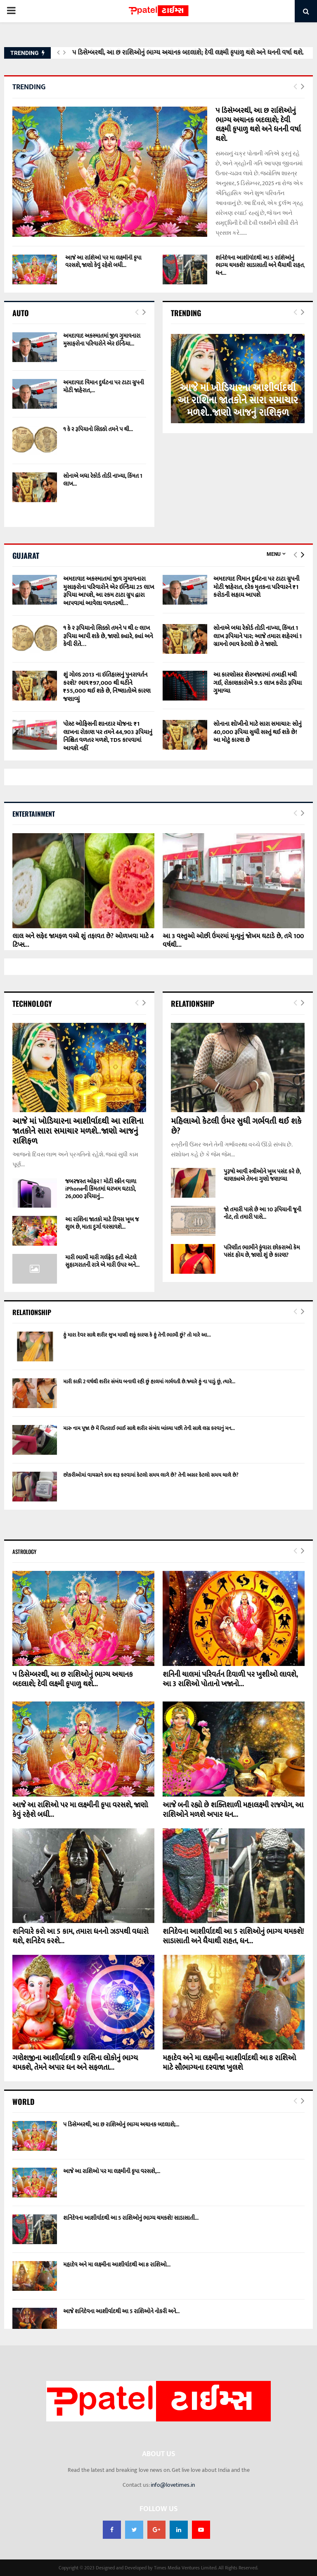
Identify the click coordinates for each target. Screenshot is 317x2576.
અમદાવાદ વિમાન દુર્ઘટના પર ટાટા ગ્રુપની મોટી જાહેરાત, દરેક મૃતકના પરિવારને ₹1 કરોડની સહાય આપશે (256, 587)
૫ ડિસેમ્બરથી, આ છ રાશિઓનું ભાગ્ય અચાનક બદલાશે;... (121, 2124)
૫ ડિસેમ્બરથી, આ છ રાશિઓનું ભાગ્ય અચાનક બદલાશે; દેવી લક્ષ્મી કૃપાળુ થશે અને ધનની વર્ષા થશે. (187, 52)
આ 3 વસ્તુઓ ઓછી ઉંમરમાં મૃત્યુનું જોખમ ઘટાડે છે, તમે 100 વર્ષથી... (233, 941)
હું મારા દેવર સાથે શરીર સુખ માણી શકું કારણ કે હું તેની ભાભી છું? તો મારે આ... (137, 1334)
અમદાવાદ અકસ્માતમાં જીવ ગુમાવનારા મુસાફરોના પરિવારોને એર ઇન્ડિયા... (101, 339)
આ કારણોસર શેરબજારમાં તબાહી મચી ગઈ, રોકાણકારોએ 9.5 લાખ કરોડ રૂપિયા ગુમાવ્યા (257, 683)
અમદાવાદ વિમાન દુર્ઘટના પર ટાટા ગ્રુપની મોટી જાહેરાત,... (103, 386)
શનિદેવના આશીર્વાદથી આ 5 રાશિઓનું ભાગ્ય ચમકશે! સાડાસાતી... (131, 2218)
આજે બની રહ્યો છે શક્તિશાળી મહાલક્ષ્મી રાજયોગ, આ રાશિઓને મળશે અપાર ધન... (233, 1810)
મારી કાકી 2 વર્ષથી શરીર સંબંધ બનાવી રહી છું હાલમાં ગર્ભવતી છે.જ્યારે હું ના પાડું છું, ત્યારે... (149, 1381)
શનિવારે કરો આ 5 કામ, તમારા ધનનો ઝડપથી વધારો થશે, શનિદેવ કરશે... (80, 1936)
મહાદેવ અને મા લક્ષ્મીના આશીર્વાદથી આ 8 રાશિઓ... (116, 2264)
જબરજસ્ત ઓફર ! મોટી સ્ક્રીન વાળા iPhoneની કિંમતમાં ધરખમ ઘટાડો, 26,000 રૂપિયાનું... (100, 1189)
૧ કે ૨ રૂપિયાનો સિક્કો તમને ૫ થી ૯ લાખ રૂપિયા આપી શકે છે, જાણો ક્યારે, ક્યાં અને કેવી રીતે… (108, 636)
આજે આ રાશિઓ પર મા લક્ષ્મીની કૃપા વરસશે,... (111, 2171)
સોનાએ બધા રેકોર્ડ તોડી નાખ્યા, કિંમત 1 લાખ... (102, 479)
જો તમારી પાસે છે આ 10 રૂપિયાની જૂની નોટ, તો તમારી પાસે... (262, 1213)
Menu (274, 554)
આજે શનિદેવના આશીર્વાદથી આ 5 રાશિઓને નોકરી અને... (121, 2311)
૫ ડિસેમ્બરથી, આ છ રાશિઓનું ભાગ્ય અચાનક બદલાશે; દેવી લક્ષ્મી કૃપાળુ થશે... (72, 1679)
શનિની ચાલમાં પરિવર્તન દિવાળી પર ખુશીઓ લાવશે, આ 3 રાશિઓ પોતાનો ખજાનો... (230, 1679)
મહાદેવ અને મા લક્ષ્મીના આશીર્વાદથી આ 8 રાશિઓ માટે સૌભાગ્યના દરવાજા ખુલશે (229, 2063)
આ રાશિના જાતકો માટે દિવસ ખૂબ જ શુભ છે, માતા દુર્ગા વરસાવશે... (102, 1223)
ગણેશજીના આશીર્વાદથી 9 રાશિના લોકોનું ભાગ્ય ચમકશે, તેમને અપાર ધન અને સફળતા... (75, 2063)
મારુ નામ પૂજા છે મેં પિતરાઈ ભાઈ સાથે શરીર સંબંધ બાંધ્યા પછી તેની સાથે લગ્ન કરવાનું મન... (149, 1428)
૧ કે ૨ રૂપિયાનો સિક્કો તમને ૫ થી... (98, 429)
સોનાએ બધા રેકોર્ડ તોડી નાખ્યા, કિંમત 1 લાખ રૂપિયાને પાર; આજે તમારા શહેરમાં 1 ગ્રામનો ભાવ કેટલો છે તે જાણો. (257, 636)
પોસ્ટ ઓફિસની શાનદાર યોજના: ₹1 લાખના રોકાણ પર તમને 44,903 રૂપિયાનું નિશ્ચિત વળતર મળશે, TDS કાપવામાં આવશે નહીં (107, 736)
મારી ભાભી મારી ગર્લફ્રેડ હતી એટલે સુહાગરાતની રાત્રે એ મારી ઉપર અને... (102, 1261)
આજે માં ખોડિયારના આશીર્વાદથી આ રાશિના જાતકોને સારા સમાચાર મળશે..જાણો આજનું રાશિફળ (238, 400)
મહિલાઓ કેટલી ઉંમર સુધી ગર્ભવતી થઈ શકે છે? (236, 1126)
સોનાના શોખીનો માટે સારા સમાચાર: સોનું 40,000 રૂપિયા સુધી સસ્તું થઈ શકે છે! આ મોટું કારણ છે (257, 732)
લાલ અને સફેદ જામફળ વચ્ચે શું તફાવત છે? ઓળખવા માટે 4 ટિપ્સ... (83, 941)
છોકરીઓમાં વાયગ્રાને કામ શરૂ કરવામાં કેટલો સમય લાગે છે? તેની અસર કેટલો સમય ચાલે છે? (151, 1475)
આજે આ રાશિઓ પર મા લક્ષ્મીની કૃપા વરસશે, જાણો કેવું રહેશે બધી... (103, 261)
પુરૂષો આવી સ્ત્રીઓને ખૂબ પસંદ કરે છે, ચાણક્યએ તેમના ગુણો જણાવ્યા (262, 1175)
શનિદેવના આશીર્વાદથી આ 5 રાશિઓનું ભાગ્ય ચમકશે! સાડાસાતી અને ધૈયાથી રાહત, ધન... (260, 265)
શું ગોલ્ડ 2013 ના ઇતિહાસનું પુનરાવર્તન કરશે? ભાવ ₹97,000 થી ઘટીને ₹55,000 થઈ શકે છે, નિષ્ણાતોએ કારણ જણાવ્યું (107, 687)
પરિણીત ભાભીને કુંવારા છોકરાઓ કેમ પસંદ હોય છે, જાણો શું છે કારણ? (262, 1251)
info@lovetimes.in (173, 2485)
